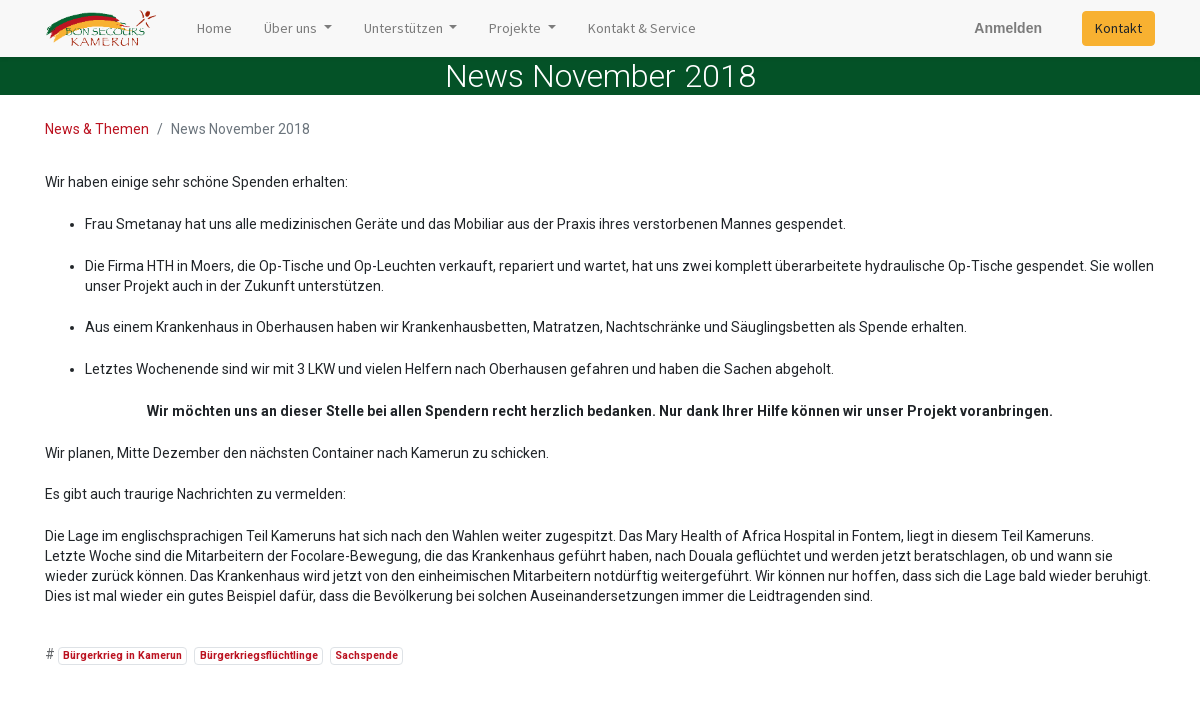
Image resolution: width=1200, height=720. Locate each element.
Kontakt (1118, 28)
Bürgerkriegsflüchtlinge (259, 655)
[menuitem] (214, 28)
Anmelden (1008, 28)
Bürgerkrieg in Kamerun (122, 655)
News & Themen (97, 129)
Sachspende (366, 655)
